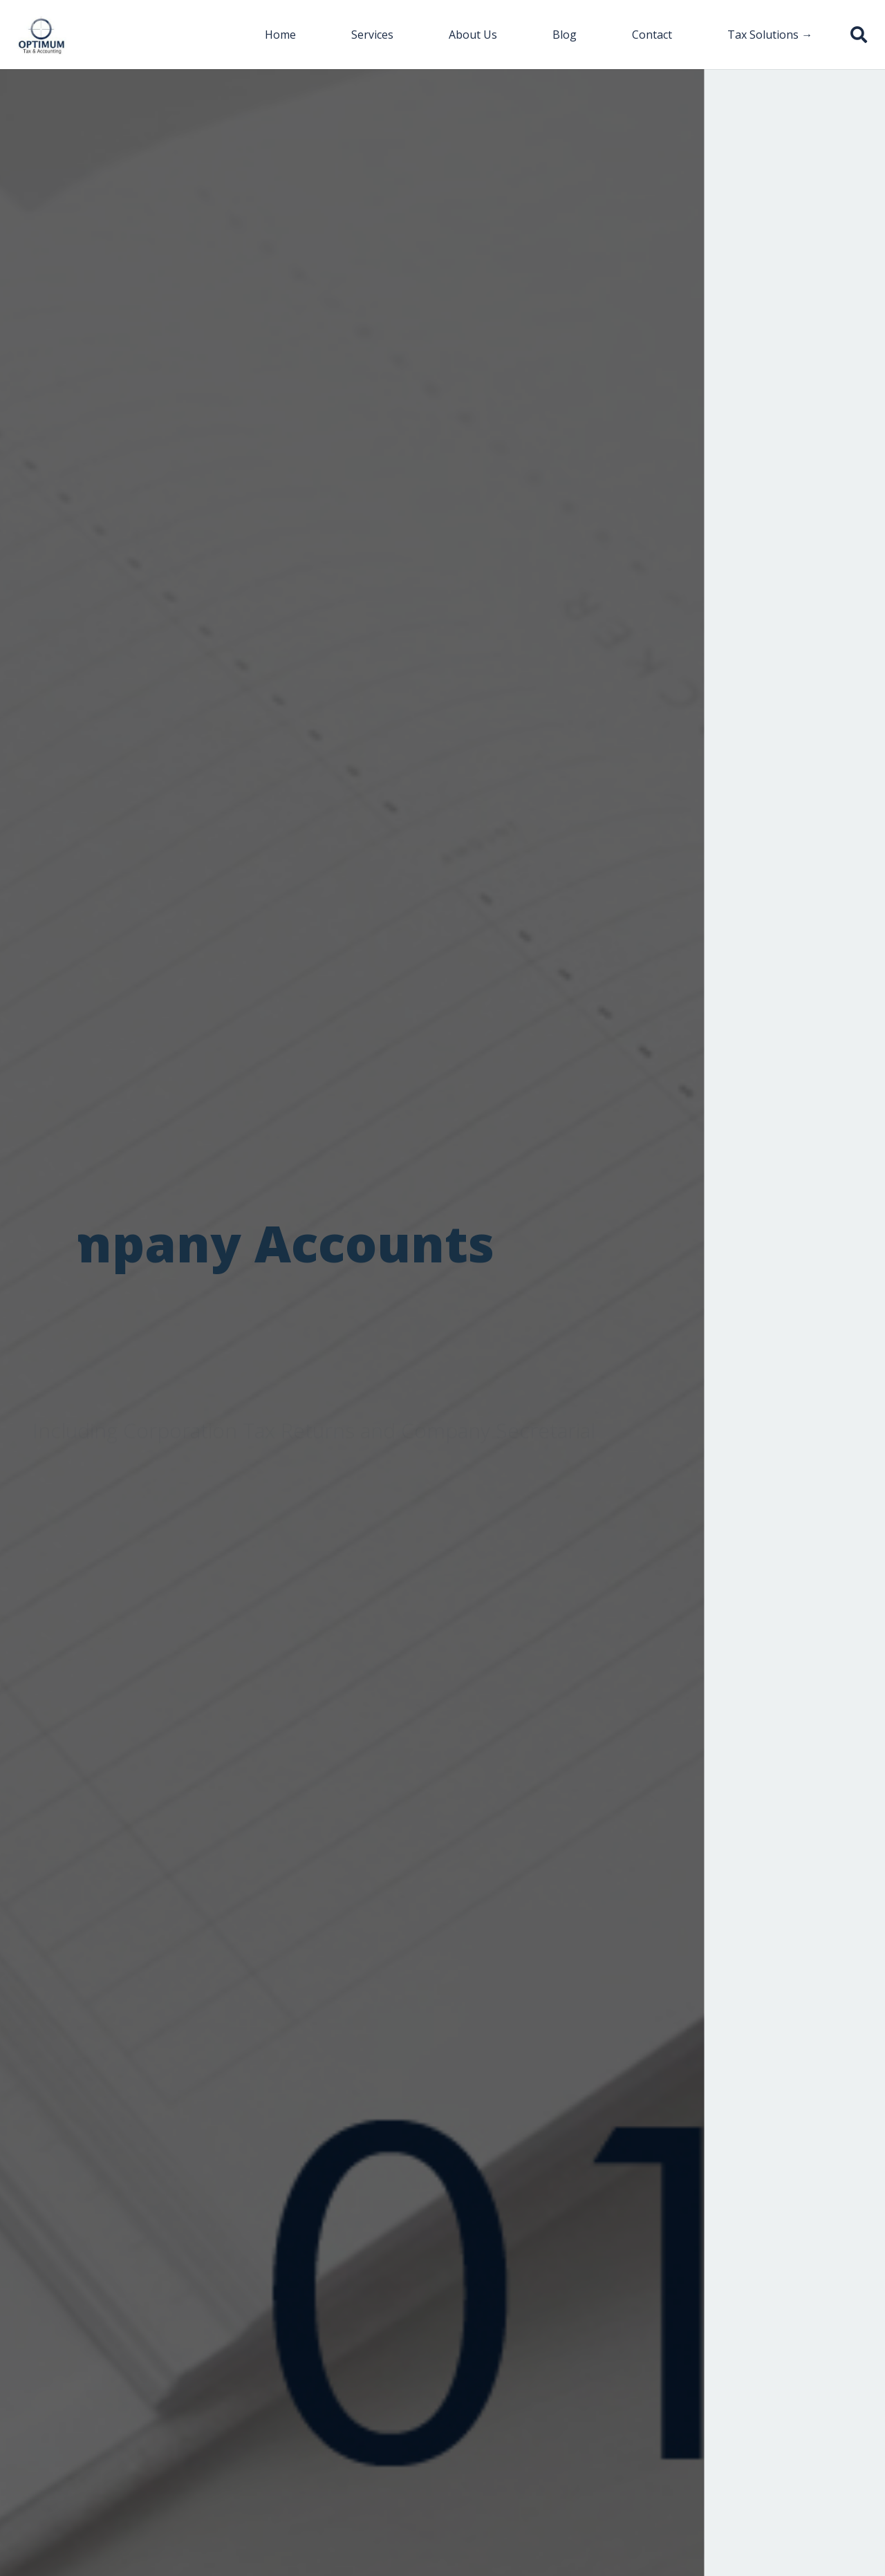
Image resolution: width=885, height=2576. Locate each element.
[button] (858, 34)
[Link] (42, 34)
